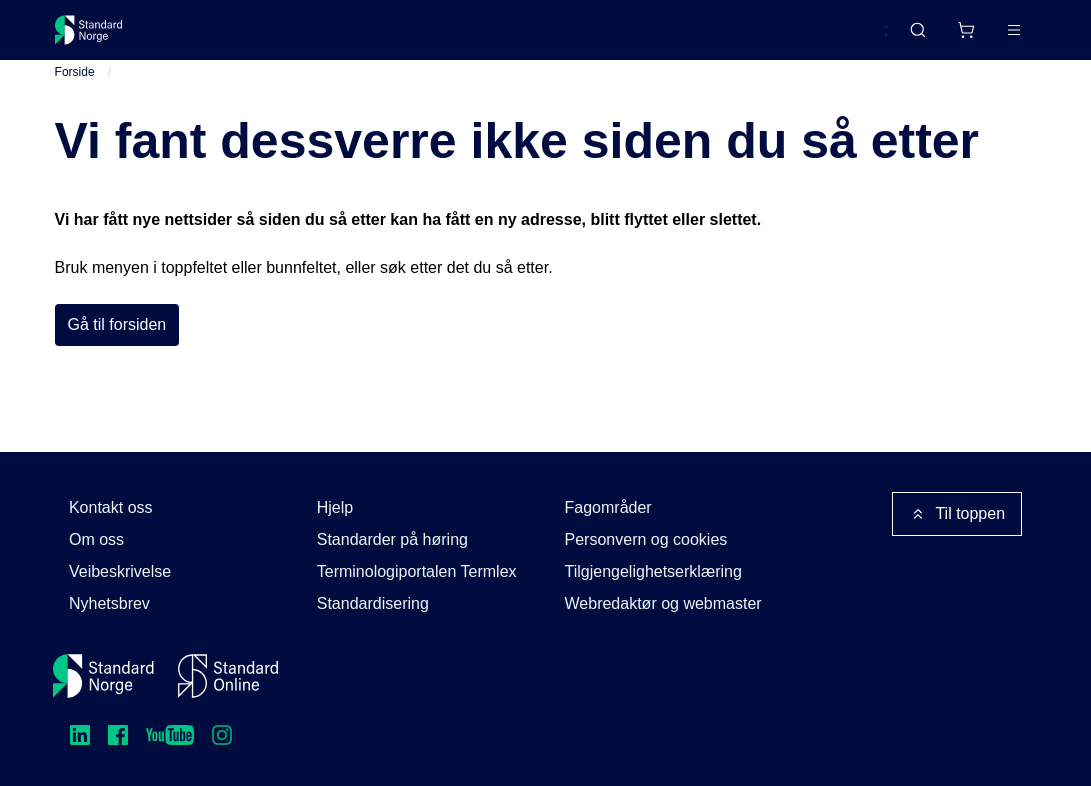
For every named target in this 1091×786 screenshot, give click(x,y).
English (825, 39)
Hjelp (335, 507)
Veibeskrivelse (120, 571)
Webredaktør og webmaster (663, 603)
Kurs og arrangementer (516, 37)
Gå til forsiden (117, 342)
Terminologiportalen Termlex (417, 571)
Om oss (96, 539)
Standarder (223, 37)
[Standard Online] (228, 676)
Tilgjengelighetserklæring (653, 571)
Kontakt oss (111, 507)
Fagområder (608, 507)
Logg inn (988, 37)
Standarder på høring (392, 539)
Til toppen (957, 514)
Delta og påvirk (348, 37)
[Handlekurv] (907, 38)
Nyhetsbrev (109, 603)
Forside (75, 89)
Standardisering (373, 603)
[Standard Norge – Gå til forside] (101, 38)
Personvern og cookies (646, 539)
